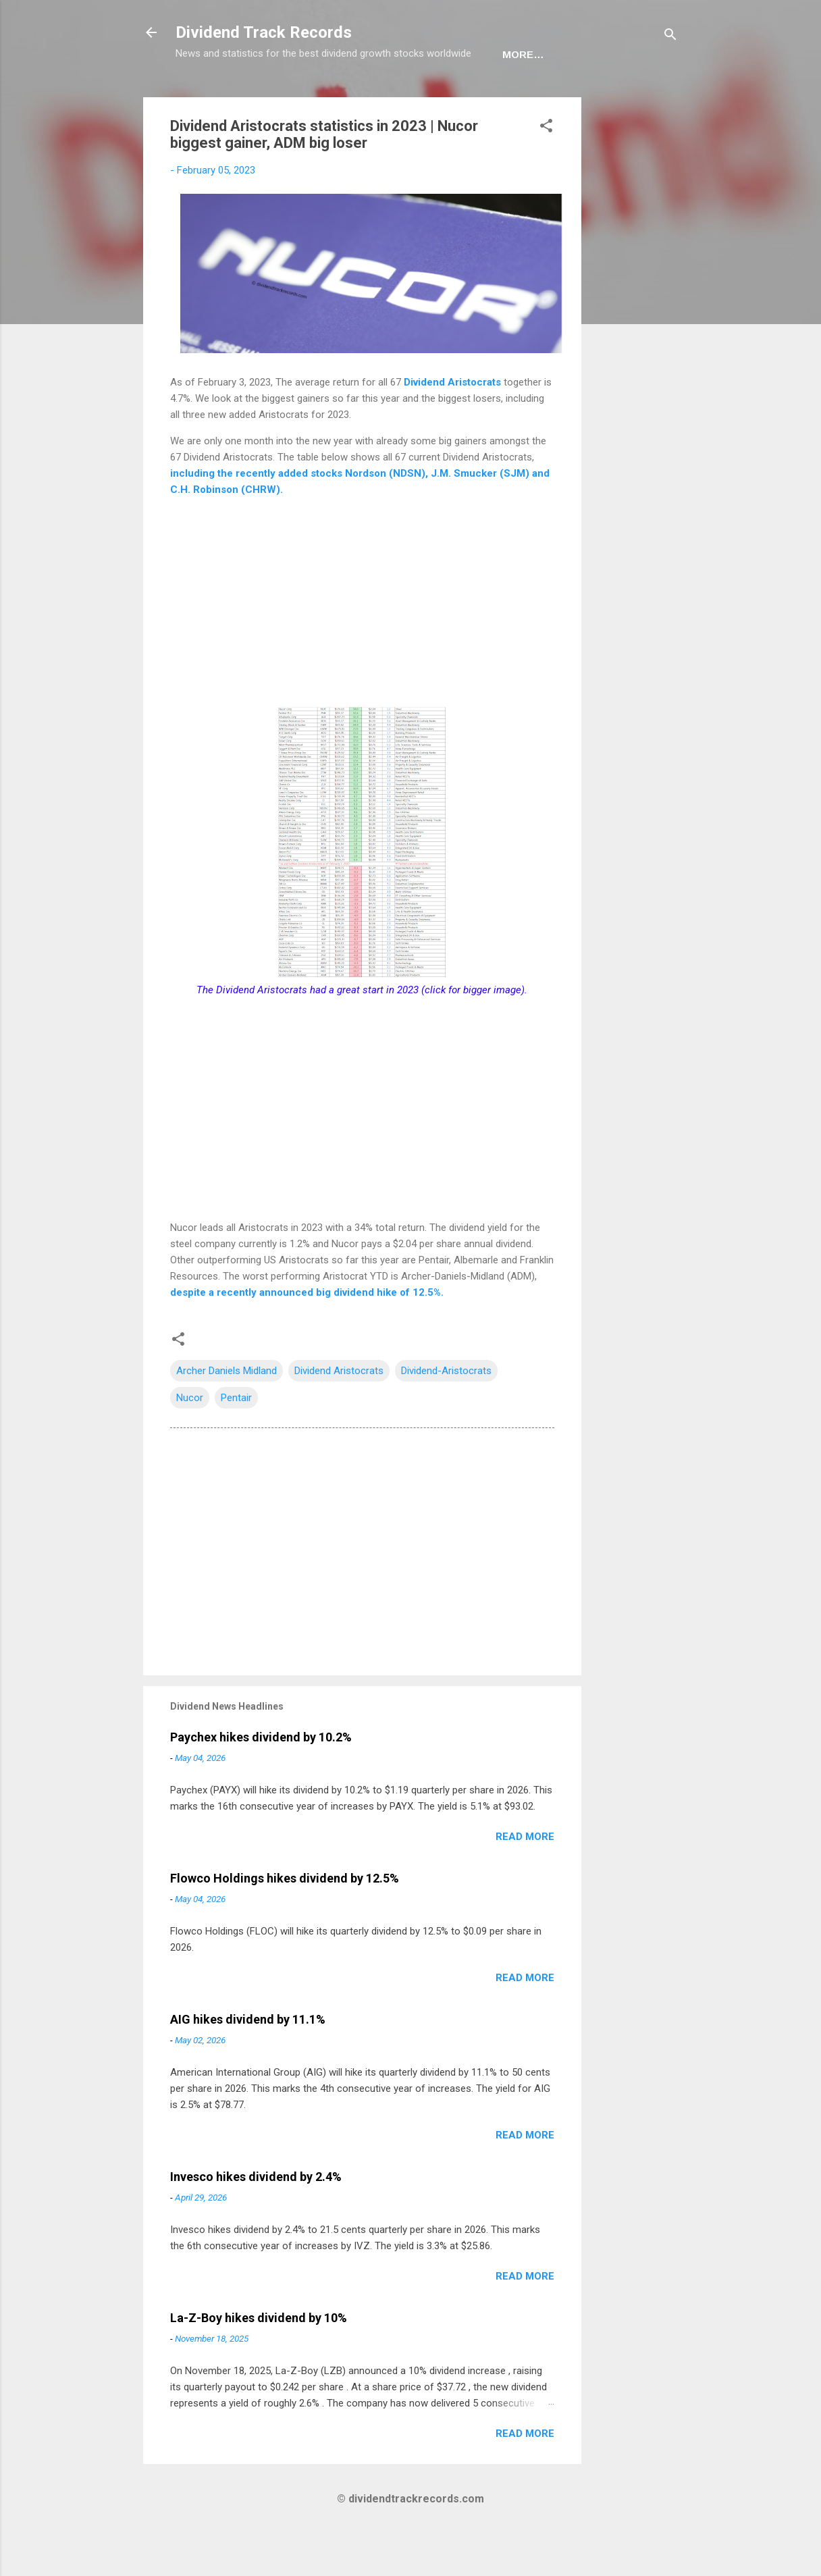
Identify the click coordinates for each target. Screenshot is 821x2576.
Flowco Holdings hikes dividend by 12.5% (284, 1920)
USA (252, 96)
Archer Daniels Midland (226, 1413)
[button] (546, 169)
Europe (309, 96)
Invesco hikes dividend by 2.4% (256, 2218)
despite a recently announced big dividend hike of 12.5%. (307, 1334)
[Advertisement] (635, 341)
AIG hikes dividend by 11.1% (247, 2061)
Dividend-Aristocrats (446, 1413)
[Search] (670, 36)
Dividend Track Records (264, 32)
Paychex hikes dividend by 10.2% (261, 1779)
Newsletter (391, 96)
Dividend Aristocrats (452, 424)
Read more (525, 1878)
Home (201, 96)
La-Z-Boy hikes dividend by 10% (258, 2359)
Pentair (236, 1440)
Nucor (189, 1440)
